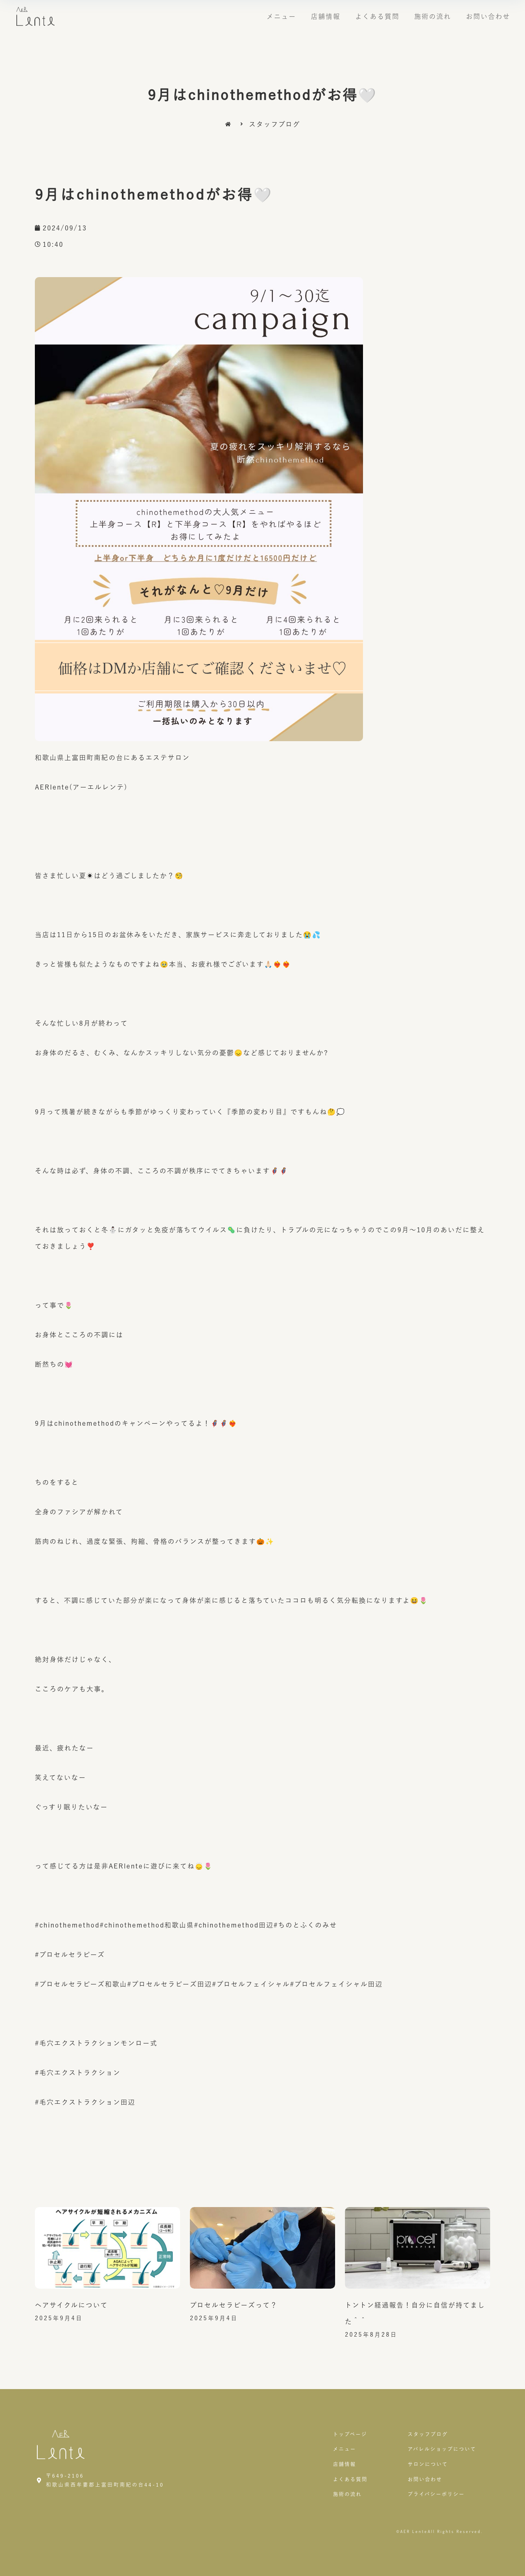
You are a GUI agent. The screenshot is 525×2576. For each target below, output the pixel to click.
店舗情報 (325, 16)
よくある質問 (377, 16)
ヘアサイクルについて (71, 2305)
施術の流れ (432, 16)
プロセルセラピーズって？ (234, 2305)
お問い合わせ (488, 16)
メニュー (281, 16)
